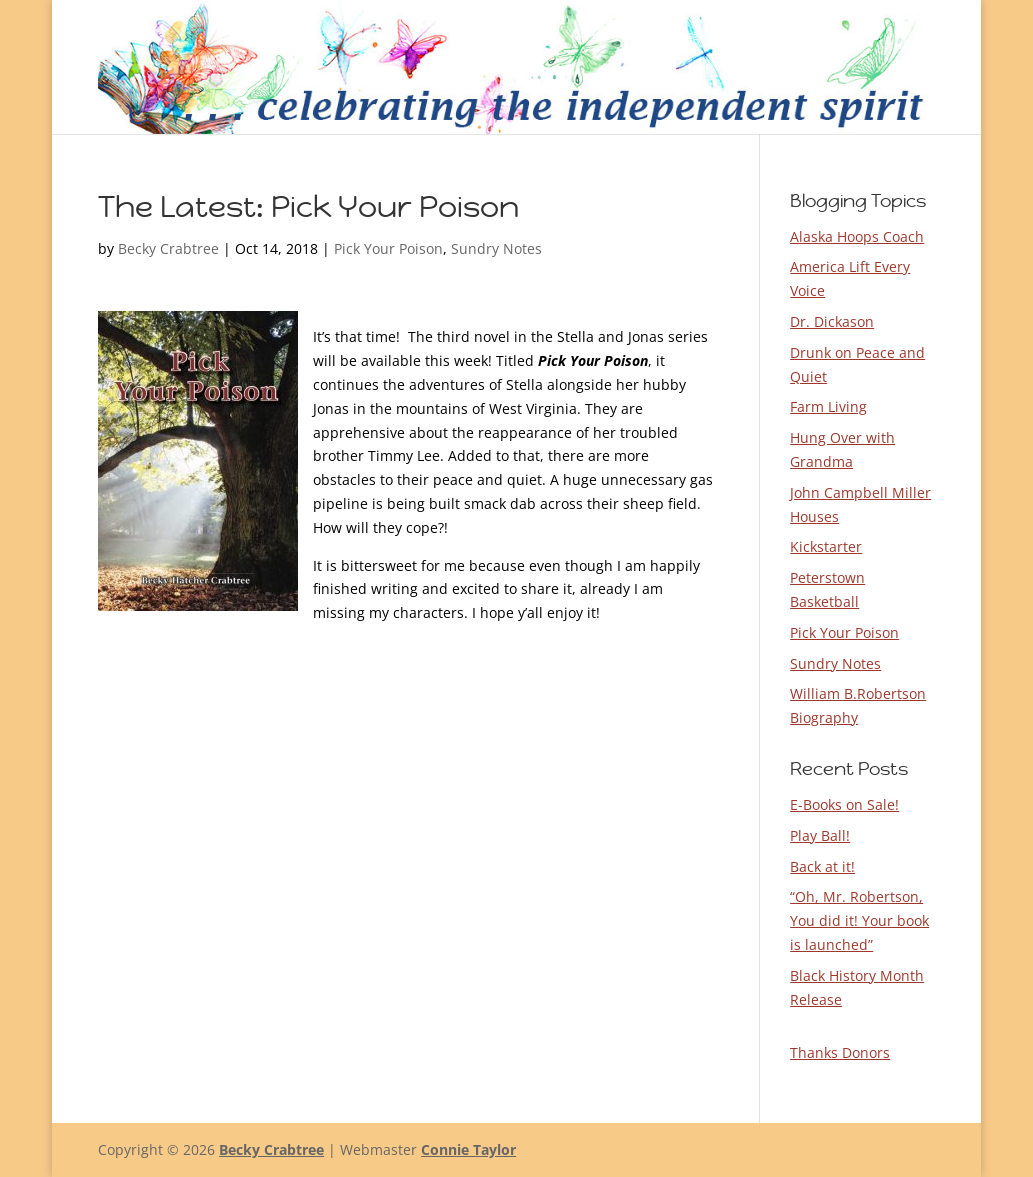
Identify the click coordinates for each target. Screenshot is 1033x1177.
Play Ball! (820, 835)
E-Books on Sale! (844, 804)
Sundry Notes (496, 248)
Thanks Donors (840, 1052)
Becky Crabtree (168, 248)
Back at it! (822, 866)
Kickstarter (826, 546)
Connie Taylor (468, 1149)
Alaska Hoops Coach (857, 236)
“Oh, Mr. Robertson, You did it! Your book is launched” (859, 920)
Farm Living (828, 406)
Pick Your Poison (388, 248)
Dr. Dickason (832, 321)
